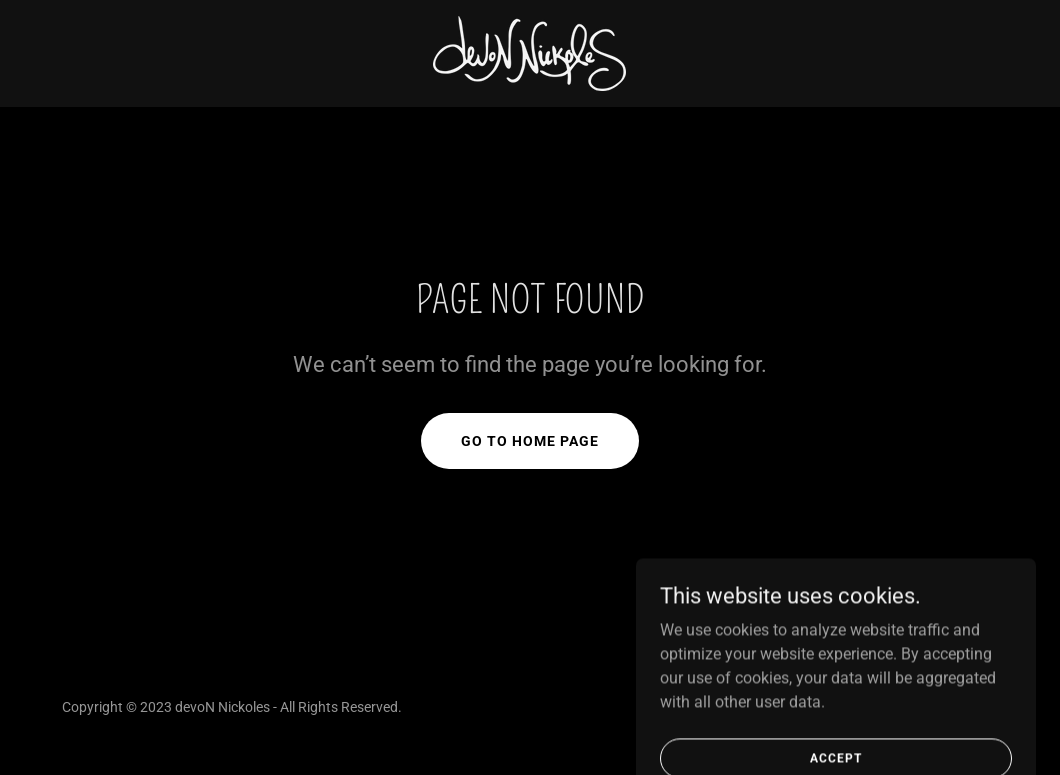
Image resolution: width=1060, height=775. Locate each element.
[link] (529, 52)
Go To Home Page (530, 441)
